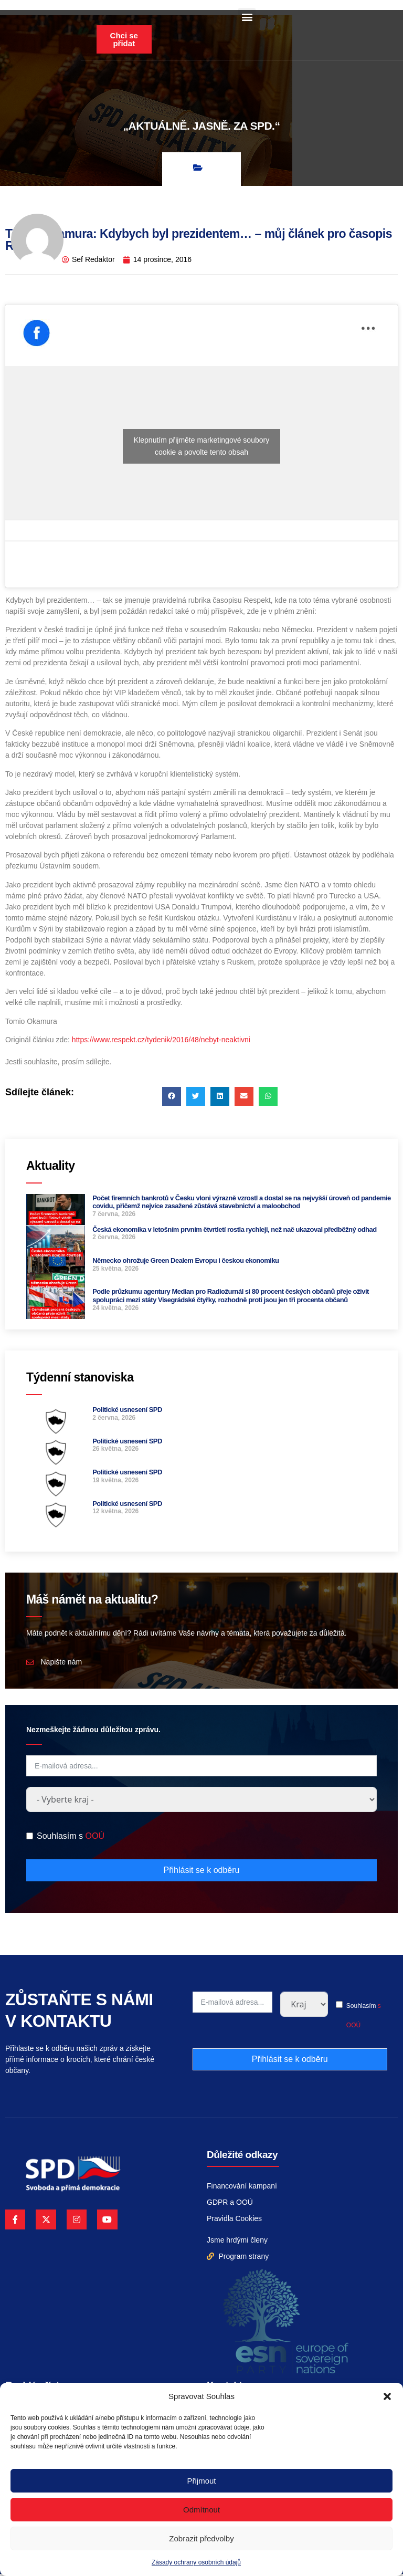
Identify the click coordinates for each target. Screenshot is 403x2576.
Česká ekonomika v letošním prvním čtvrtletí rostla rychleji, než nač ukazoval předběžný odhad (234, 1231)
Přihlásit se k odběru (202, 1872)
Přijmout (201, 2480)
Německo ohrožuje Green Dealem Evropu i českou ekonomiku (185, 1262)
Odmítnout (201, 2509)
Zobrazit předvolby (201, 2538)
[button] (387, 2396)
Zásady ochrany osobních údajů (196, 2562)
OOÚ (94, 1838)
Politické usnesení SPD (127, 1412)
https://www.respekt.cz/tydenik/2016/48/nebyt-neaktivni (161, 1042)
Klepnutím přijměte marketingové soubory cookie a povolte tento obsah (201, 448)
